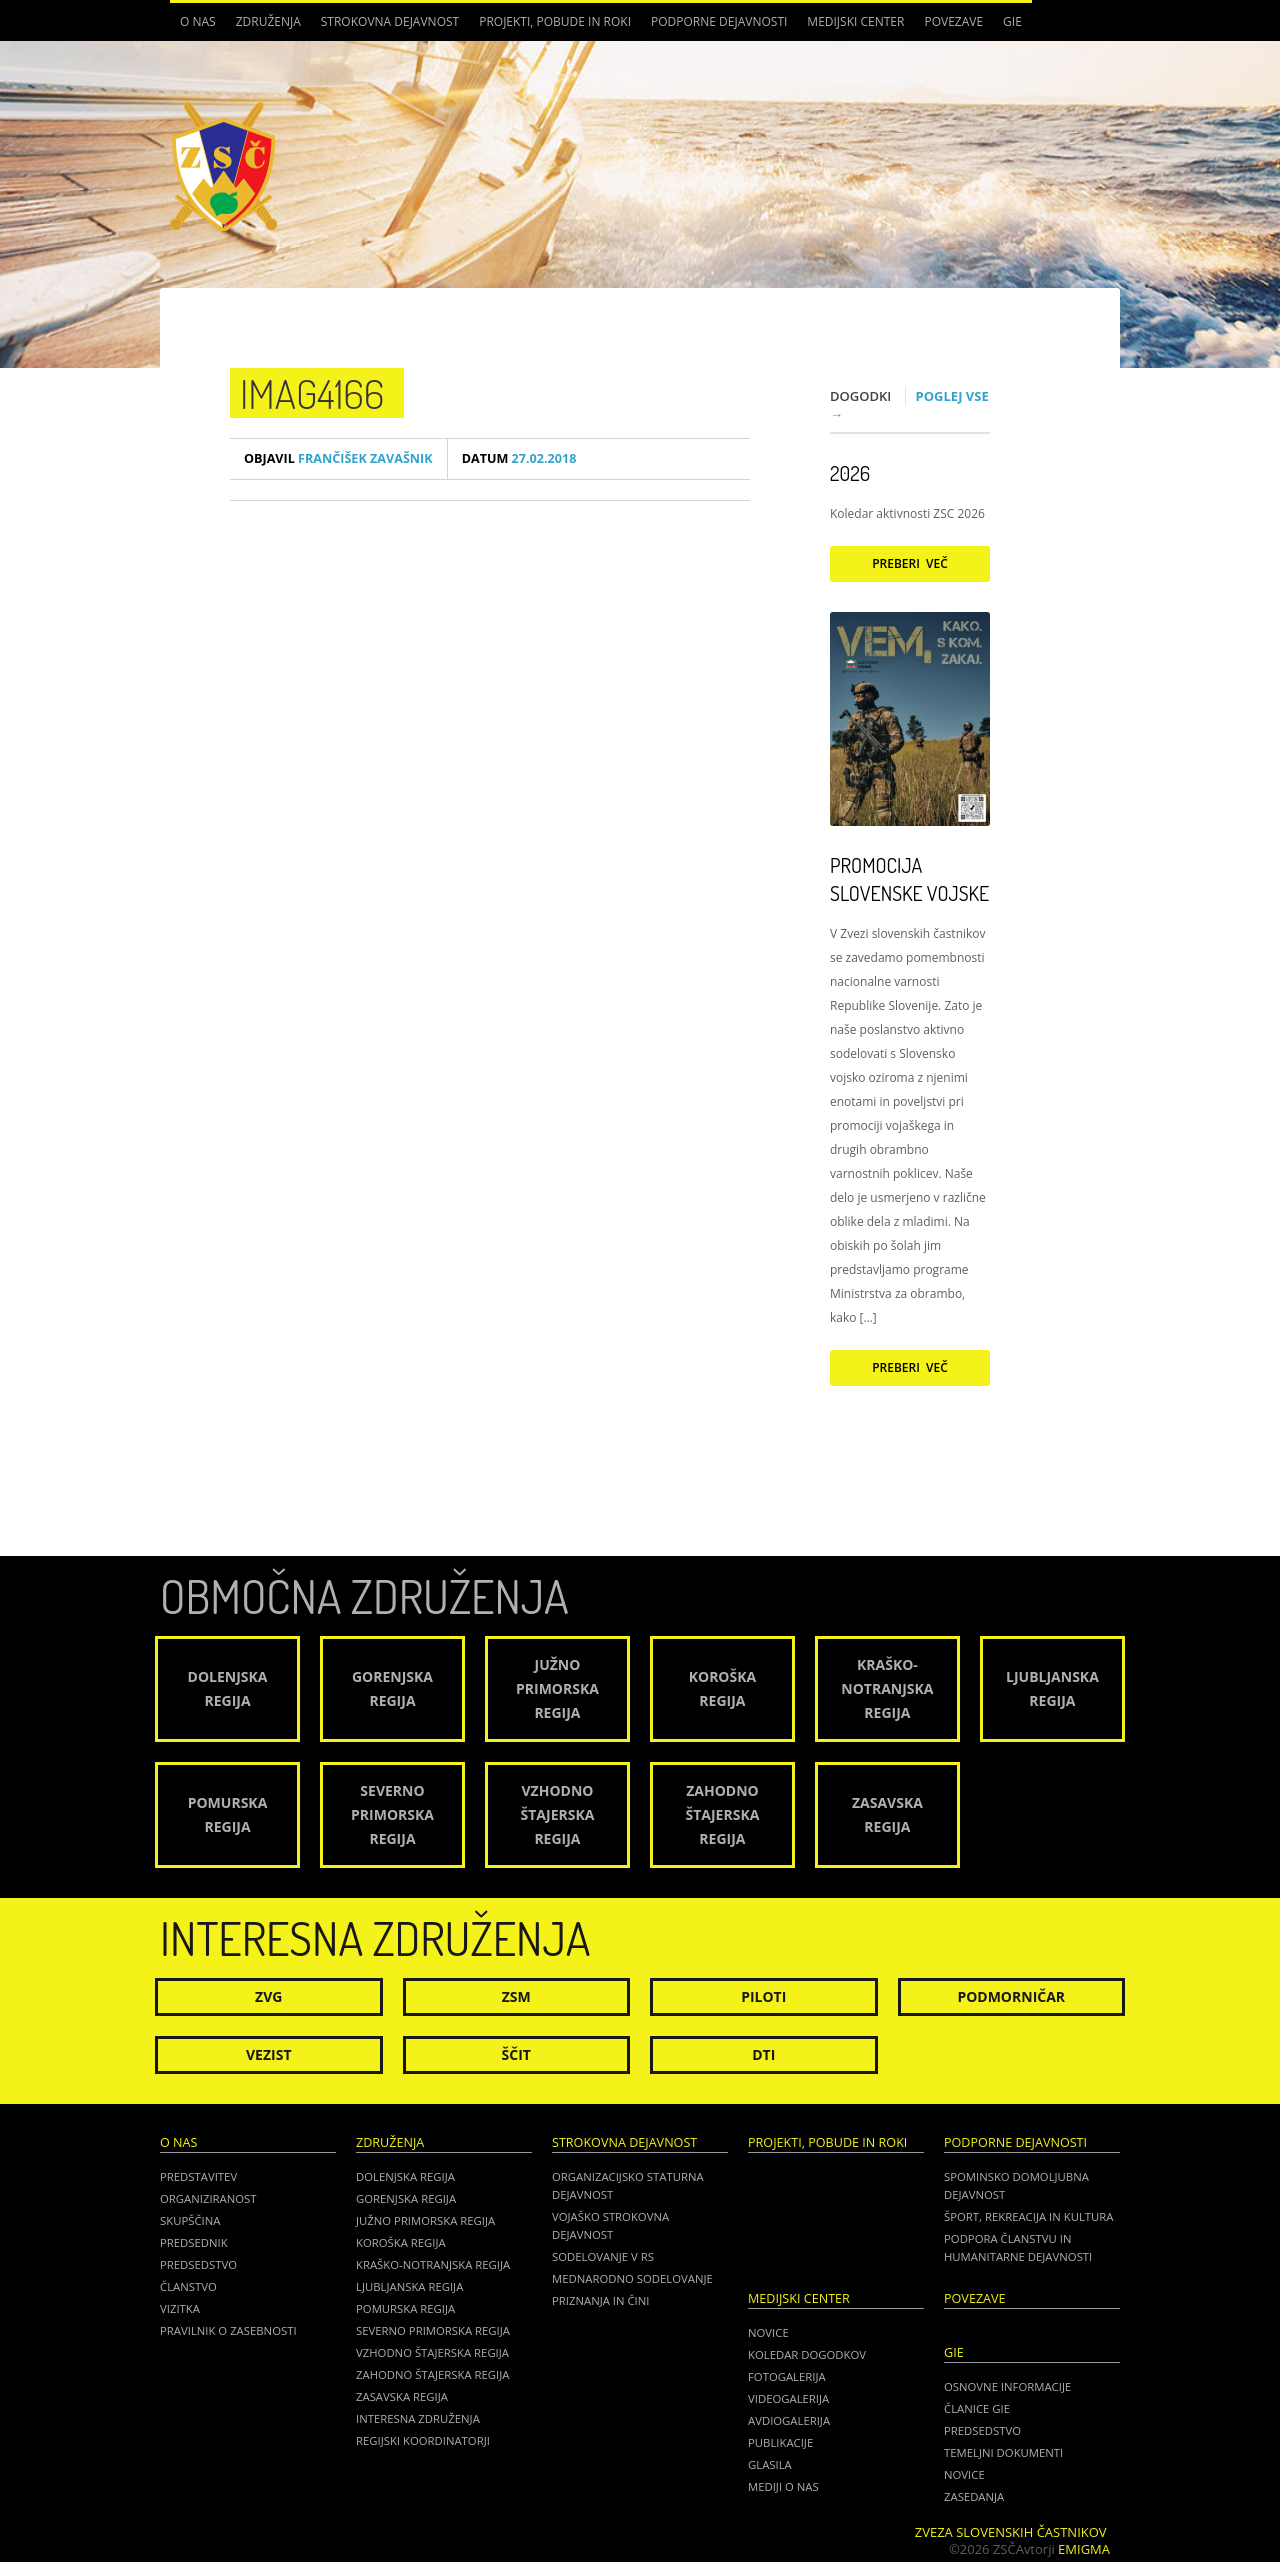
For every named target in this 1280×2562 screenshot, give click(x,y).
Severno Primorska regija (433, 2330)
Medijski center (855, 21)
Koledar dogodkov (807, 2354)
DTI (763, 2054)
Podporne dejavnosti (719, 21)
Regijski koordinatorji (423, 2440)
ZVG (268, 1996)
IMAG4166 (312, 393)
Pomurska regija (405, 2308)
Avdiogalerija (789, 2420)
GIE (1012, 21)
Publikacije (780, 2442)
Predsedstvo (198, 2264)
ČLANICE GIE (977, 2408)
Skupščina (190, 2220)
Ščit (516, 2054)
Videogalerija (788, 2398)
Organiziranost (208, 2198)
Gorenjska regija (406, 2198)
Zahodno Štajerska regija (432, 2374)
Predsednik (194, 2242)
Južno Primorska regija (425, 2220)
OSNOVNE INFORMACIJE (1007, 2386)
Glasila (770, 2464)
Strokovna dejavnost (390, 21)
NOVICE (964, 2474)
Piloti (763, 1996)
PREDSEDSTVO (982, 2430)
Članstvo (188, 2286)
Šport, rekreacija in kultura (1028, 2216)
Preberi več (910, 563)
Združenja (268, 21)
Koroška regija (401, 2242)
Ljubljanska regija (409, 2286)
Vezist (269, 2054)
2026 (850, 473)
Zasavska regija (402, 2396)
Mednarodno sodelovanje (632, 2278)
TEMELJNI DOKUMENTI (1003, 2452)
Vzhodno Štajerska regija (432, 2352)
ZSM (516, 1996)
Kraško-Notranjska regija (433, 2264)
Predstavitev (198, 2176)
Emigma (1084, 2549)
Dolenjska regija (405, 2176)
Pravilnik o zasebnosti (228, 2330)
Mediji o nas (783, 2486)
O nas (198, 21)
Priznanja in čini (600, 2300)
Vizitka (180, 2308)
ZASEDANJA (974, 2496)
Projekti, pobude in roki (555, 21)
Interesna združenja (418, 2418)
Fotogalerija (787, 2376)
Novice (768, 2332)
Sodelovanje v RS (603, 2256)
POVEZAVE (953, 21)
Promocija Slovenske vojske (909, 879)
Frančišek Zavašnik (338, 458)
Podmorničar (1011, 1996)
